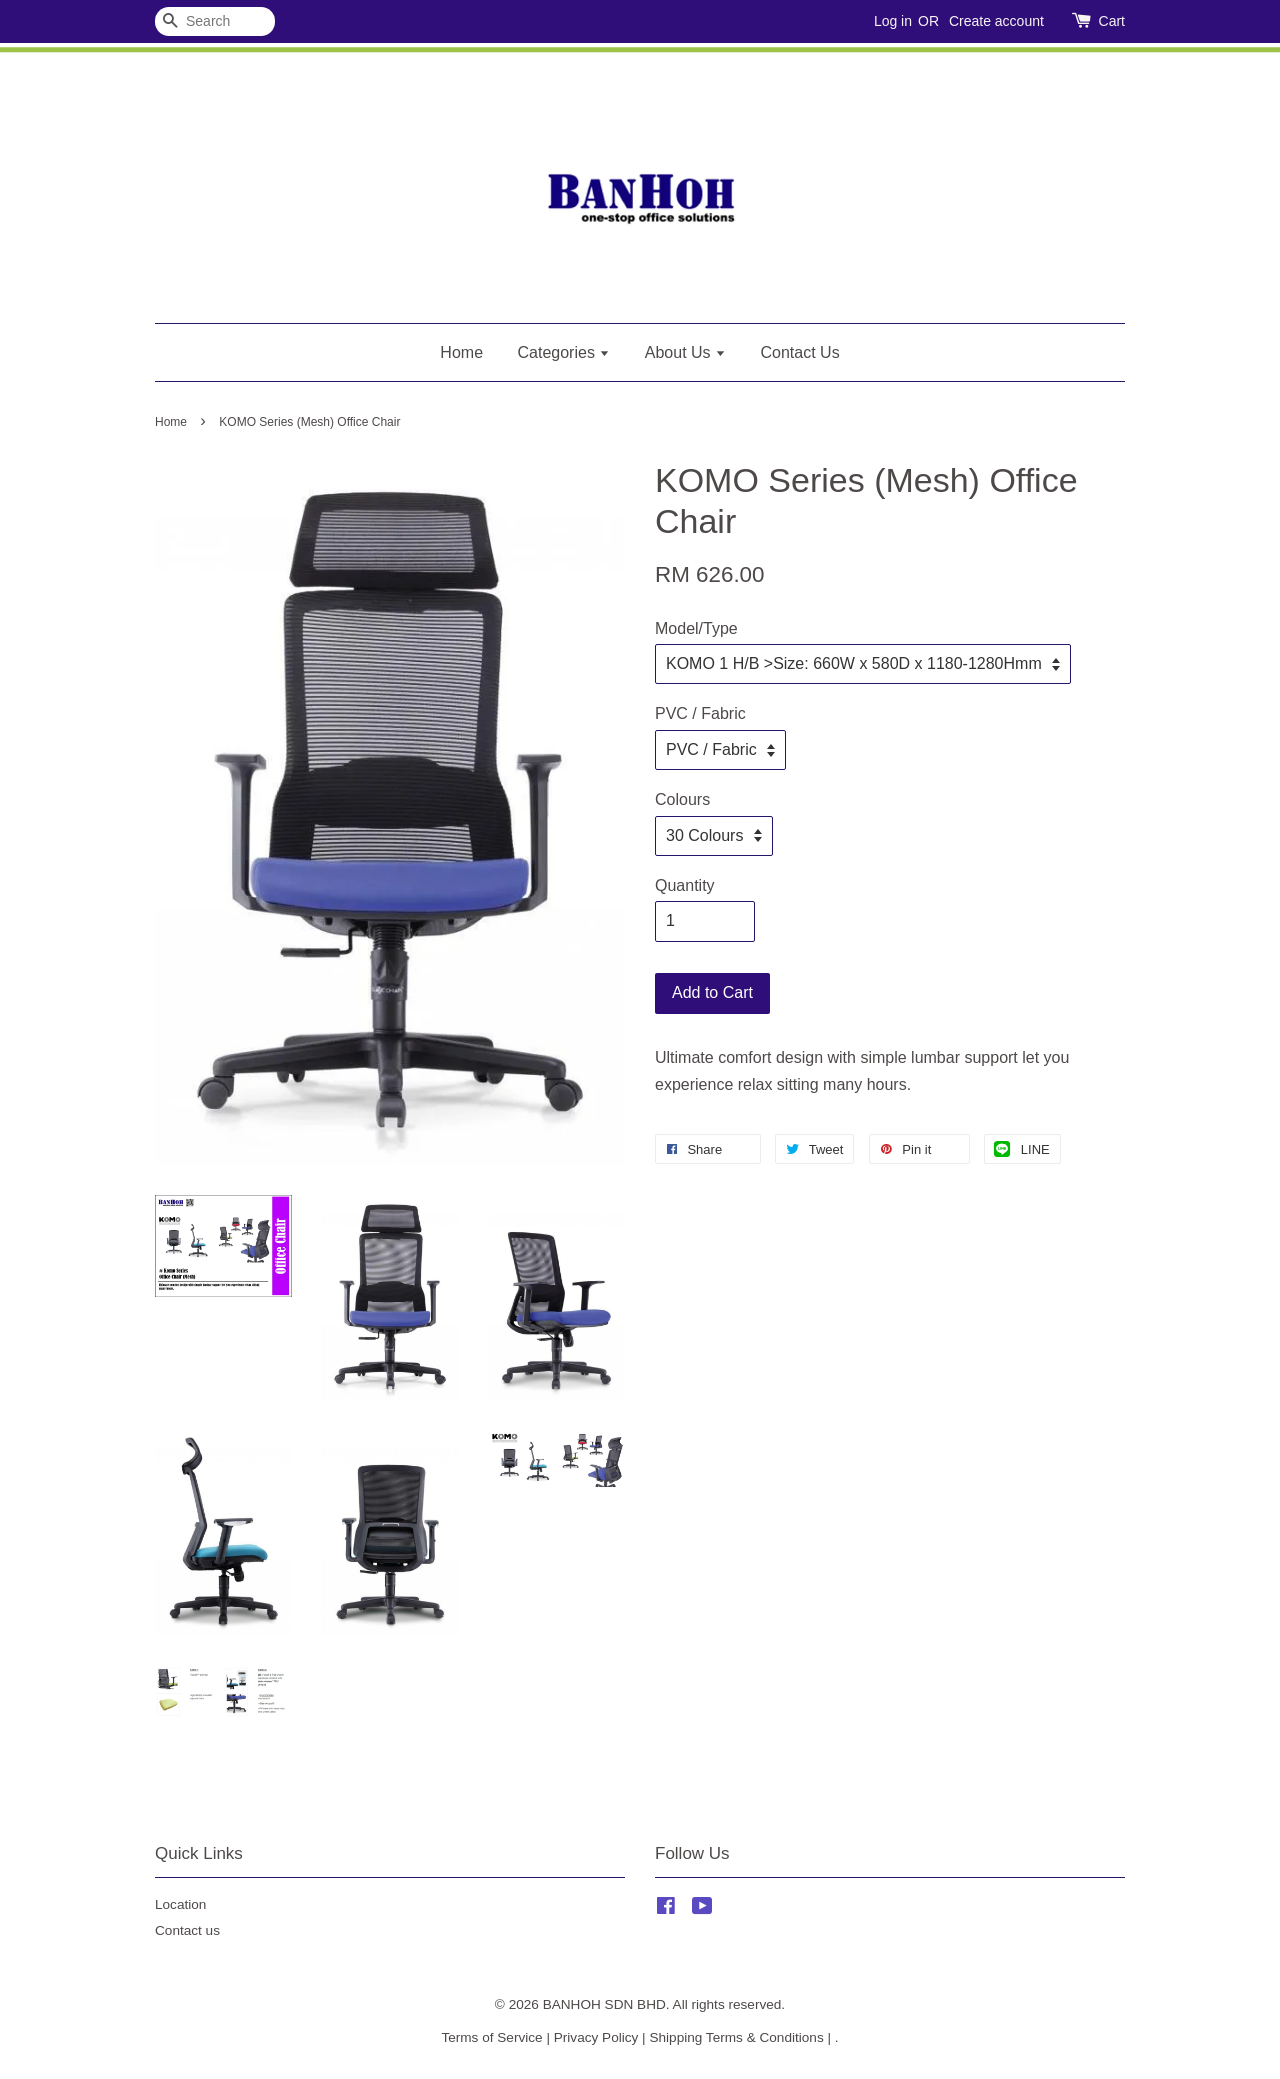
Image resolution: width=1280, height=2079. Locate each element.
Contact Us (800, 352)
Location (180, 1904)
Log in (893, 21)
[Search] (215, 21)
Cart (1112, 21)
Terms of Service (491, 2037)
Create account (996, 21)
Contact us (187, 1930)
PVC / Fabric (700, 713)
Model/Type (696, 628)
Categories (564, 352)
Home (461, 352)
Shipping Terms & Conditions (736, 2037)
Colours (682, 799)
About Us (685, 352)
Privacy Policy (596, 2037)
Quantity (685, 885)
